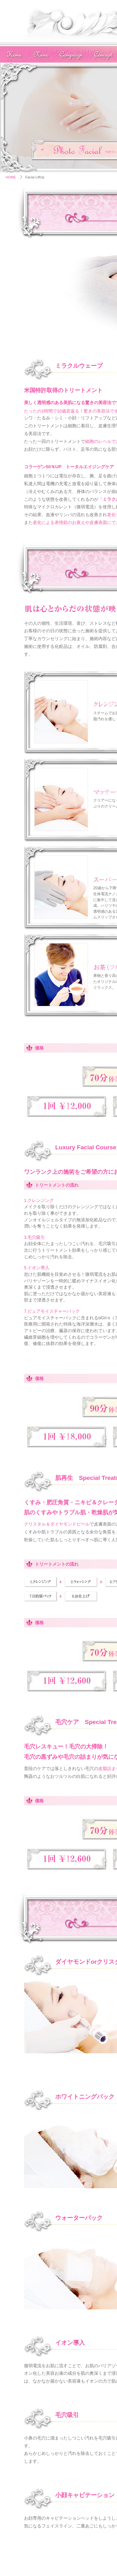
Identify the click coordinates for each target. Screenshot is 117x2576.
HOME (11, 177)
